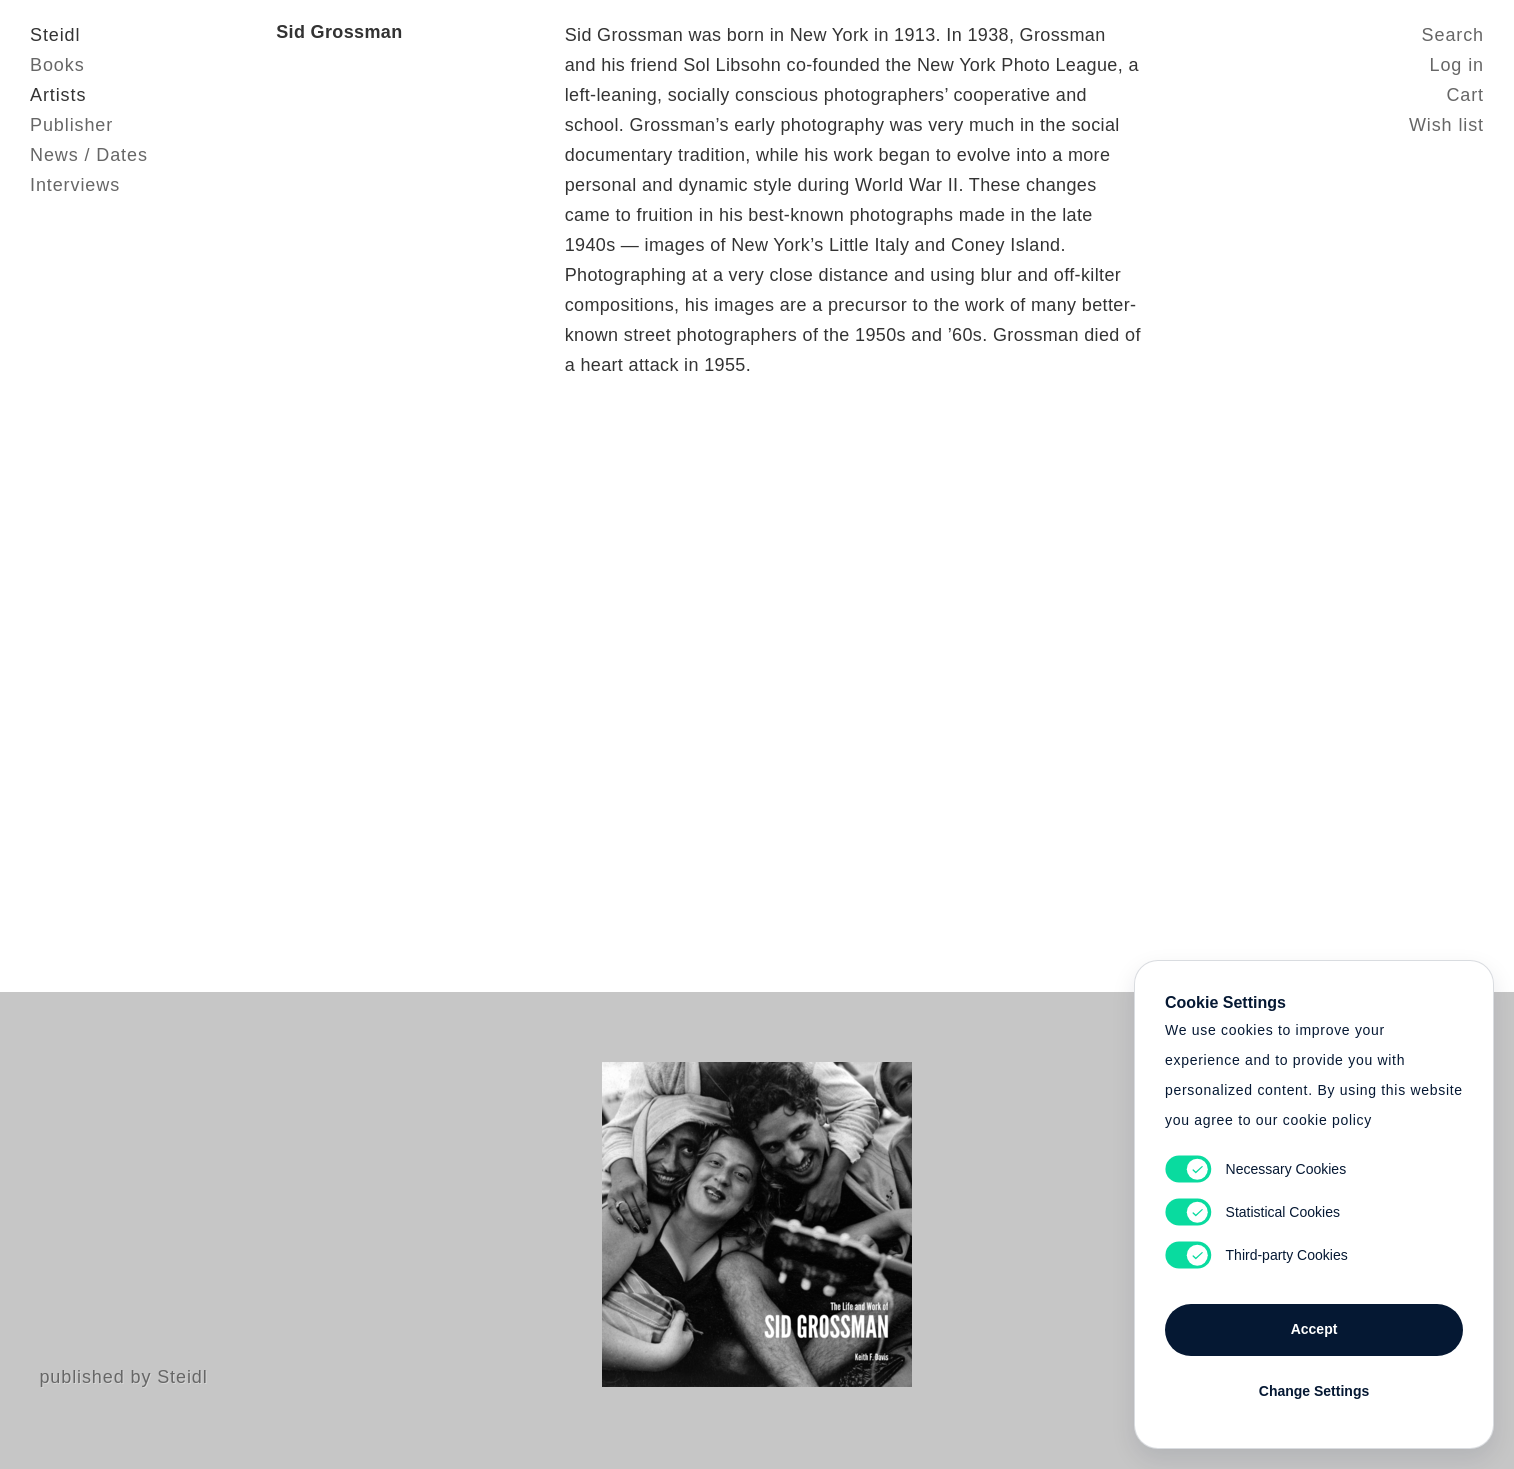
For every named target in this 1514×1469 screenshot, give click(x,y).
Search (1453, 35)
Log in (1457, 65)
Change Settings (1314, 1391)
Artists (58, 95)
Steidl (55, 35)
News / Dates (89, 155)
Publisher (71, 125)
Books (57, 65)
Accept (1314, 1329)
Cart (1465, 95)
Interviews (75, 185)
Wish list (1446, 125)
